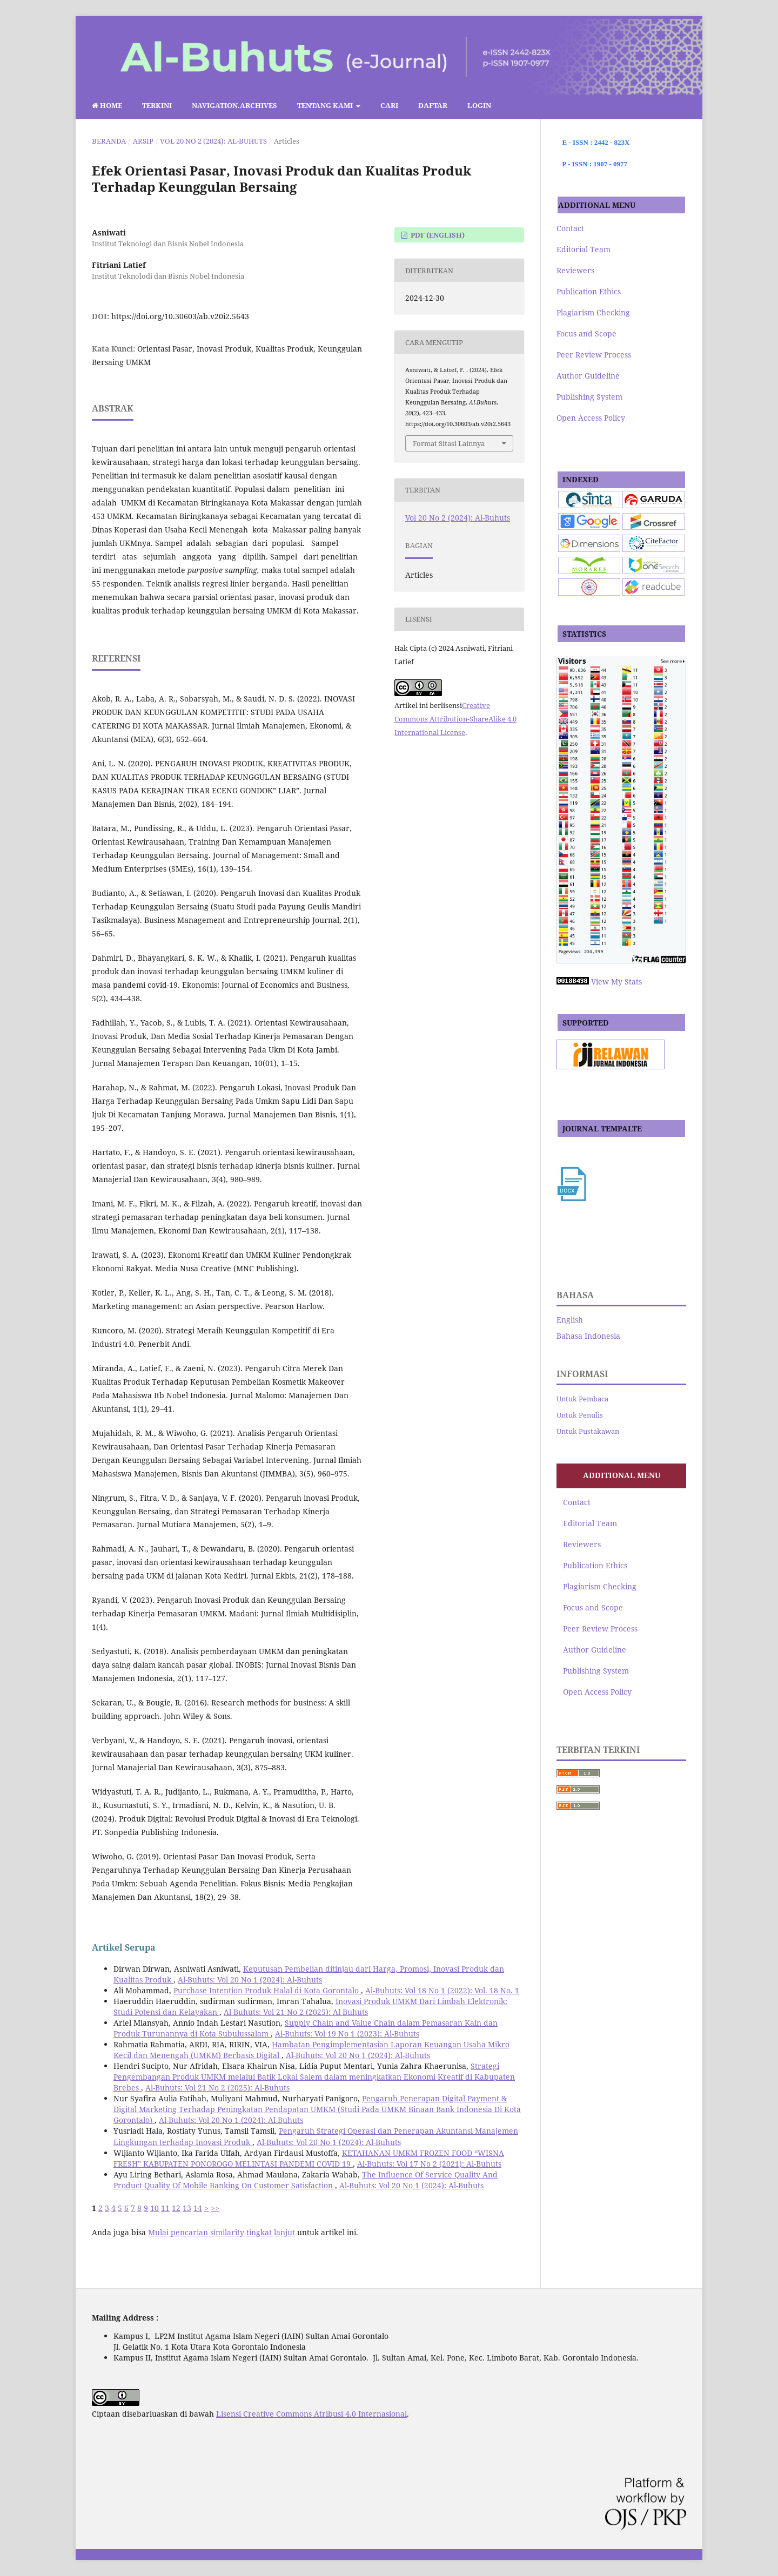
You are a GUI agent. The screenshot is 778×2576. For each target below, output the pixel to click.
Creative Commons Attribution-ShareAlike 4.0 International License (455, 718)
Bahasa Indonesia (588, 1336)
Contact (570, 228)
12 (176, 2208)
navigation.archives (234, 105)
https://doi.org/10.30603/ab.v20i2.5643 (180, 316)
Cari (389, 105)
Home (107, 105)
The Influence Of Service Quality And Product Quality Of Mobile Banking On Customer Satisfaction (305, 2179)
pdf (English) (437, 235)
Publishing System (589, 397)
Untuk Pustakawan (587, 1431)
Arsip (143, 141)
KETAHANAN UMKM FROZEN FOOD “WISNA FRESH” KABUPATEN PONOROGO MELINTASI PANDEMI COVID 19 (308, 2158)
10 (154, 2208)
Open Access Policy (590, 418)
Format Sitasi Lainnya (449, 443)
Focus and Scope (586, 333)
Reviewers (575, 270)
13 (187, 2208)
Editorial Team (583, 249)
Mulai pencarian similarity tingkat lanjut (221, 2232)
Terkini (157, 105)
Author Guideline (588, 375)
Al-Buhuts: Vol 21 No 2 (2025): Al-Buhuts (296, 2012)
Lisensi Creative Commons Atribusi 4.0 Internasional (311, 2414)
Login (479, 105)
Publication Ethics (588, 291)
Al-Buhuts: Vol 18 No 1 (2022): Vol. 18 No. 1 (442, 1990)
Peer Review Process (593, 354)
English (569, 1319)
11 (165, 2208)
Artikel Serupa (124, 1947)
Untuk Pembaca (582, 1399)
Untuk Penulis (579, 1415)
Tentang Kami (325, 105)
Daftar (432, 105)
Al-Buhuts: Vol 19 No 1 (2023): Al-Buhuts (347, 2033)
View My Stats (616, 981)
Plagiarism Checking (593, 312)
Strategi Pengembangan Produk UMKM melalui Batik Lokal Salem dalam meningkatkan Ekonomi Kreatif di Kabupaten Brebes (314, 2077)
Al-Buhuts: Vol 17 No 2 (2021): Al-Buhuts (429, 2164)
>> (215, 2208)
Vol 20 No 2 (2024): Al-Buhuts (213, 141)
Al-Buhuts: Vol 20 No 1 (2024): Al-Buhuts (250, 1979)
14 (197, 2208)
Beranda (109, 141)
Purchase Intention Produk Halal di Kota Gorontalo (267, 1990)
